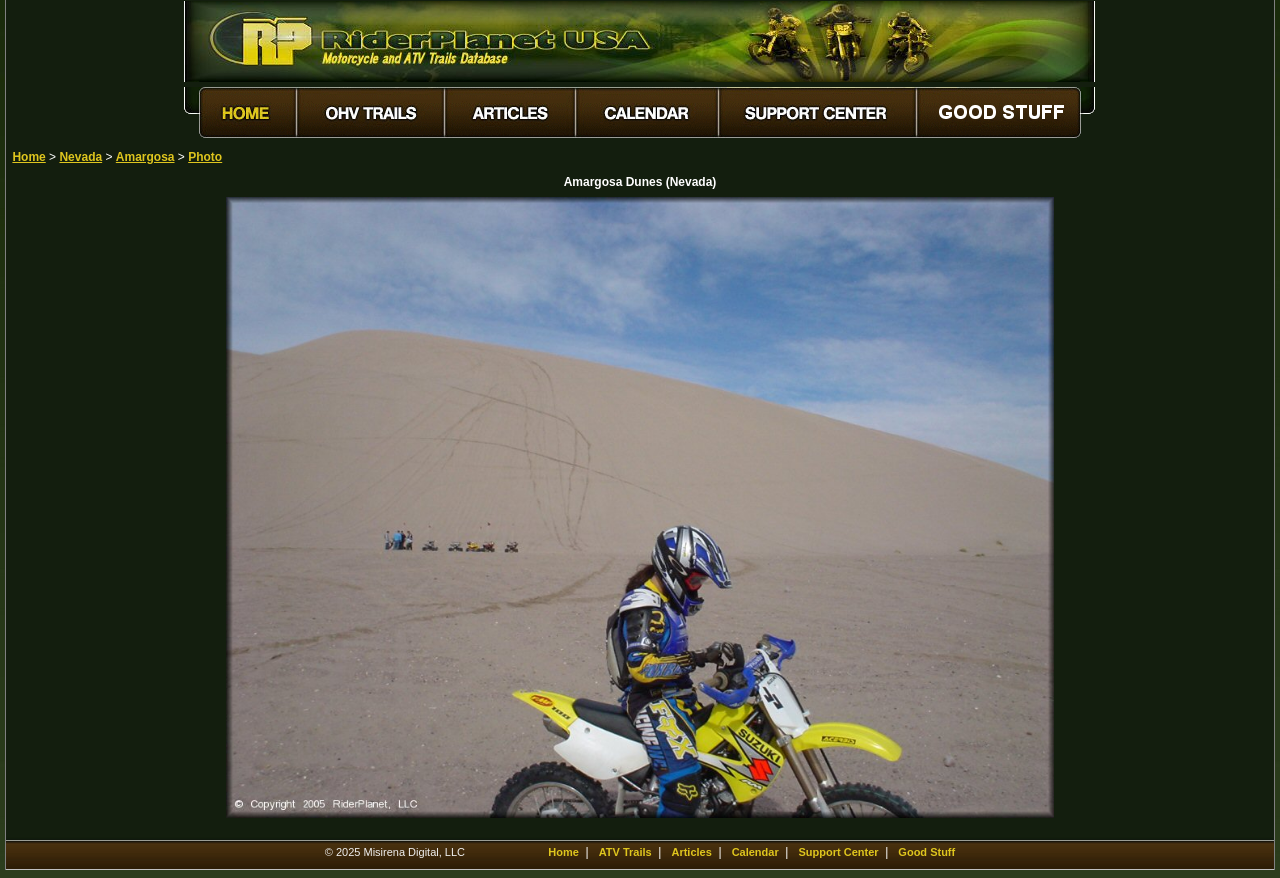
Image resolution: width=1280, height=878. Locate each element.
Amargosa (145, 157)
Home (28, 157)
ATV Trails (625, 852)
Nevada (80, 157)
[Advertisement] (82, 497)
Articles (691, 852)
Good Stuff (926, 852)
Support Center (839, 852)
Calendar (755, 852)
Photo (205, 157)
